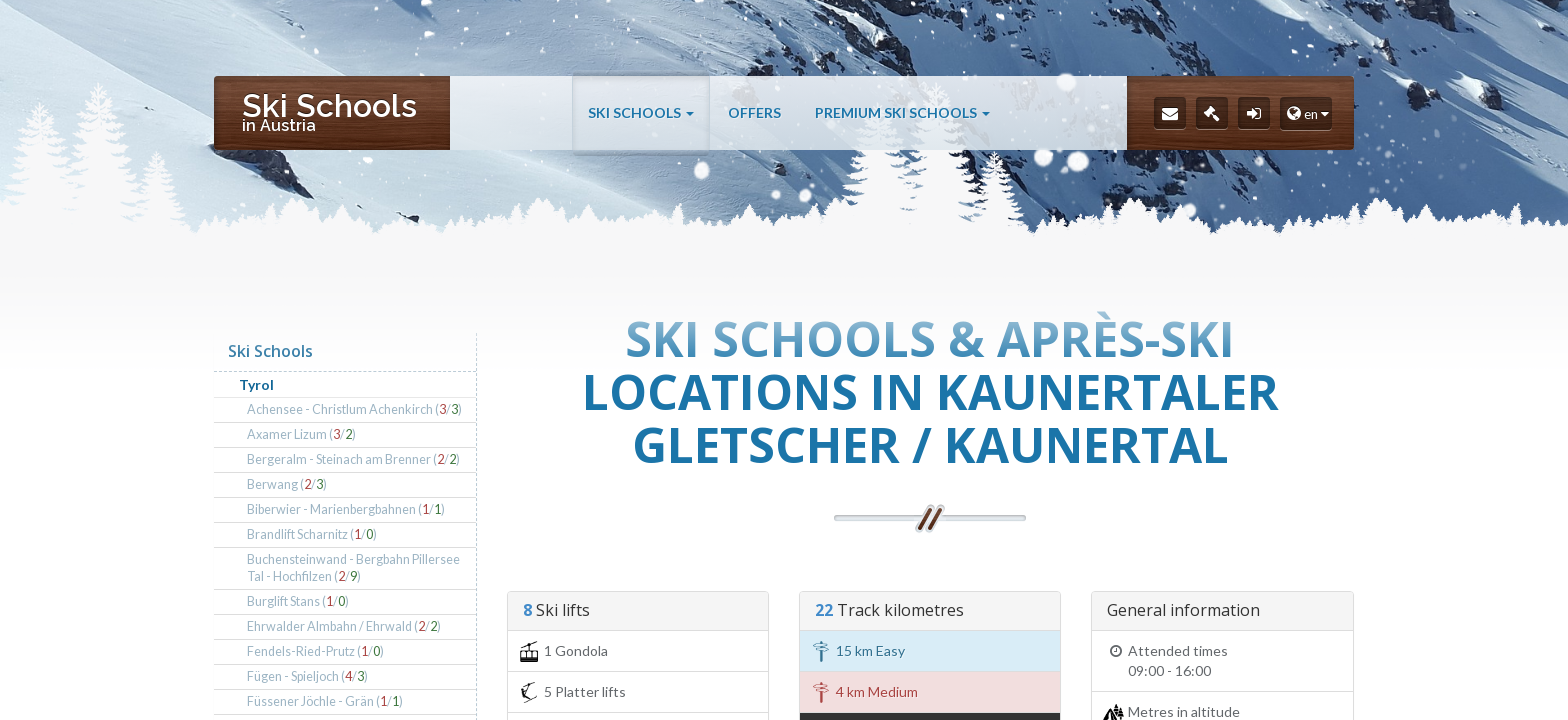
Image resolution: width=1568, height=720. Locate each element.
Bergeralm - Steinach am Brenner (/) (353, 459)
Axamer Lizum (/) (301, 434)
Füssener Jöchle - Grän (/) (325, 701)
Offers (754, 112)
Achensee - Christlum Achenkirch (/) (354, 409)
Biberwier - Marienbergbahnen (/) (346, 509)
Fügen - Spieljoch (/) (307, 676)
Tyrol (256, 384)
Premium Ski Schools (902, 112)
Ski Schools (641, 112)
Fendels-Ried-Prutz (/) (315, 651)
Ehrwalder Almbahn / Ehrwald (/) (344, 626)
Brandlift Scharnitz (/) (312, 534)
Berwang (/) (287, 484)
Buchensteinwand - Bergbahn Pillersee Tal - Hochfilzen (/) (353, 568)
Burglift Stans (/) (298, 601)
